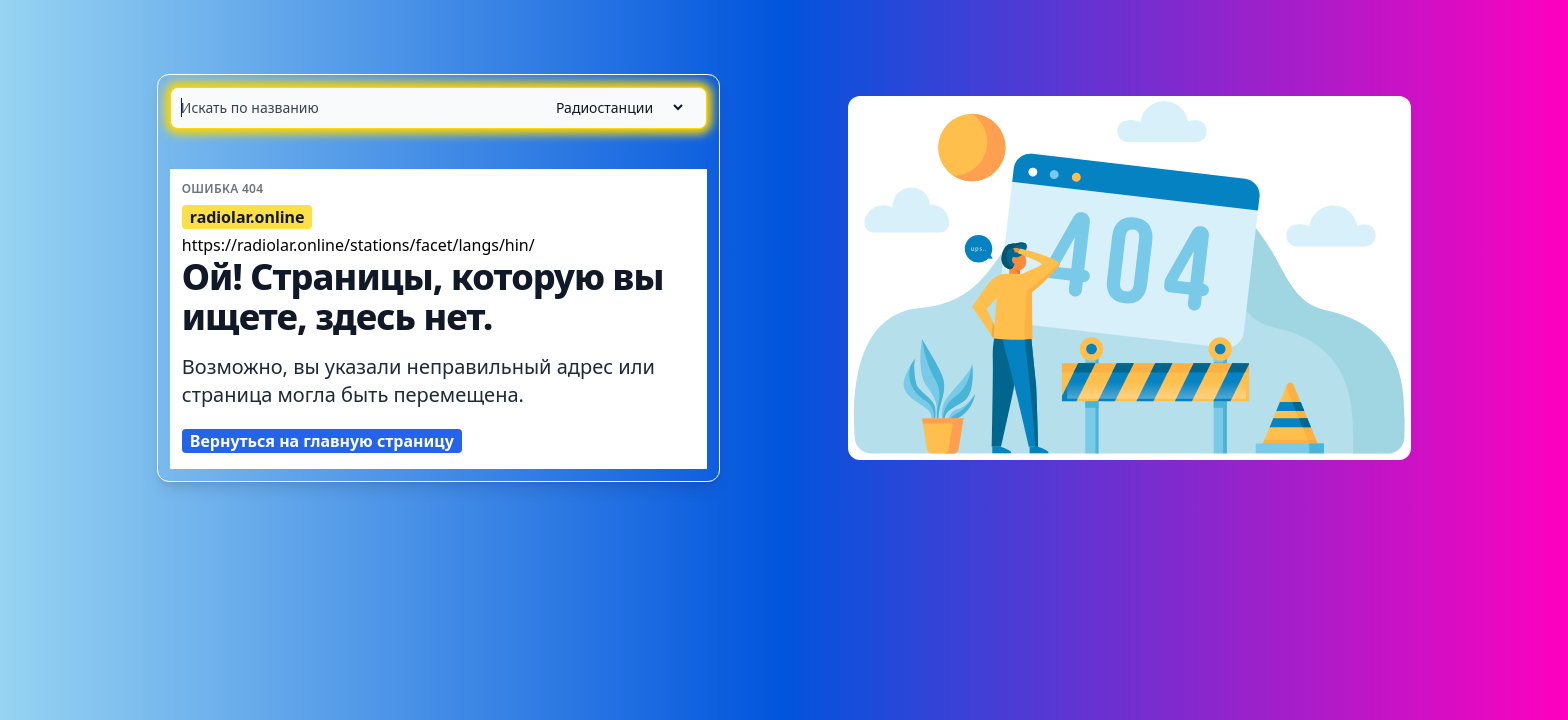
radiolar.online (247, 217)
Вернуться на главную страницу (322, 441)
